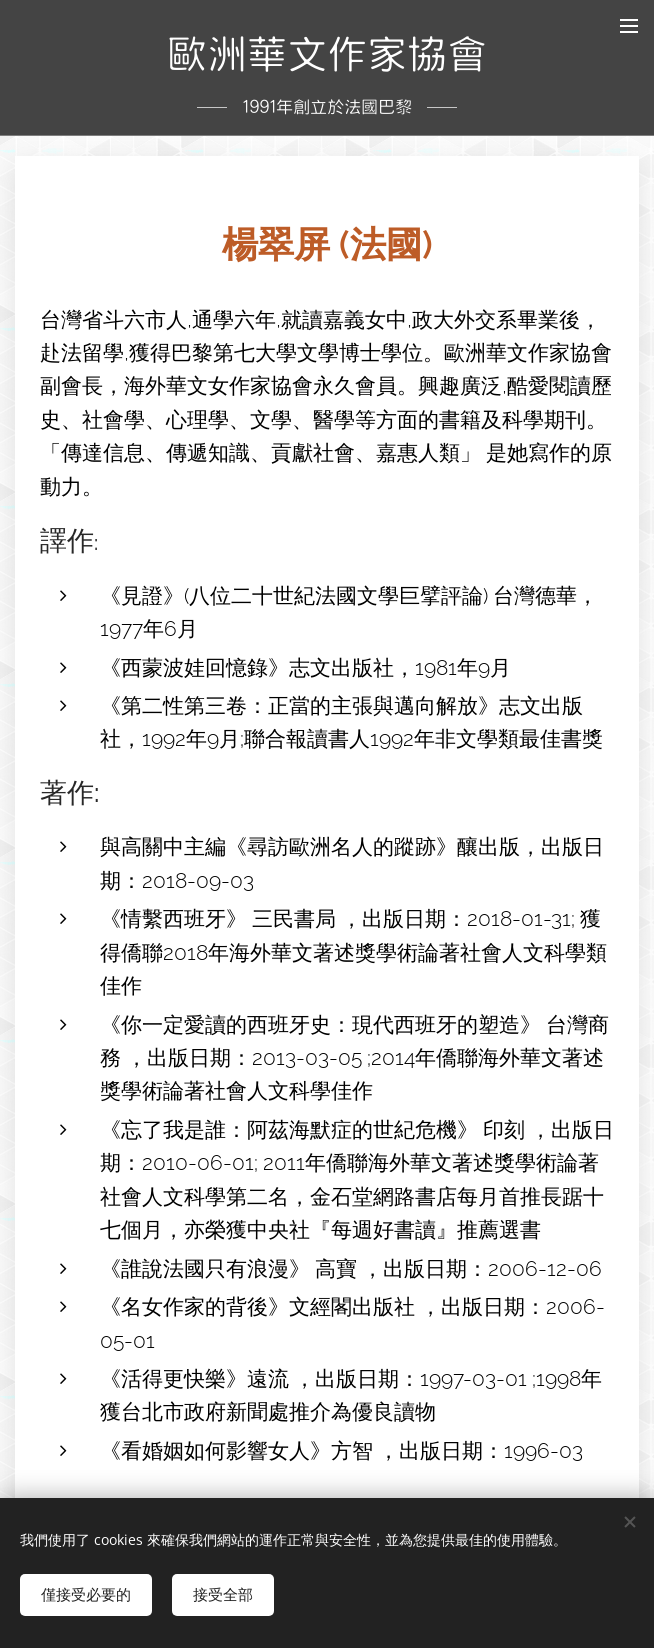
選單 (629, 26)
